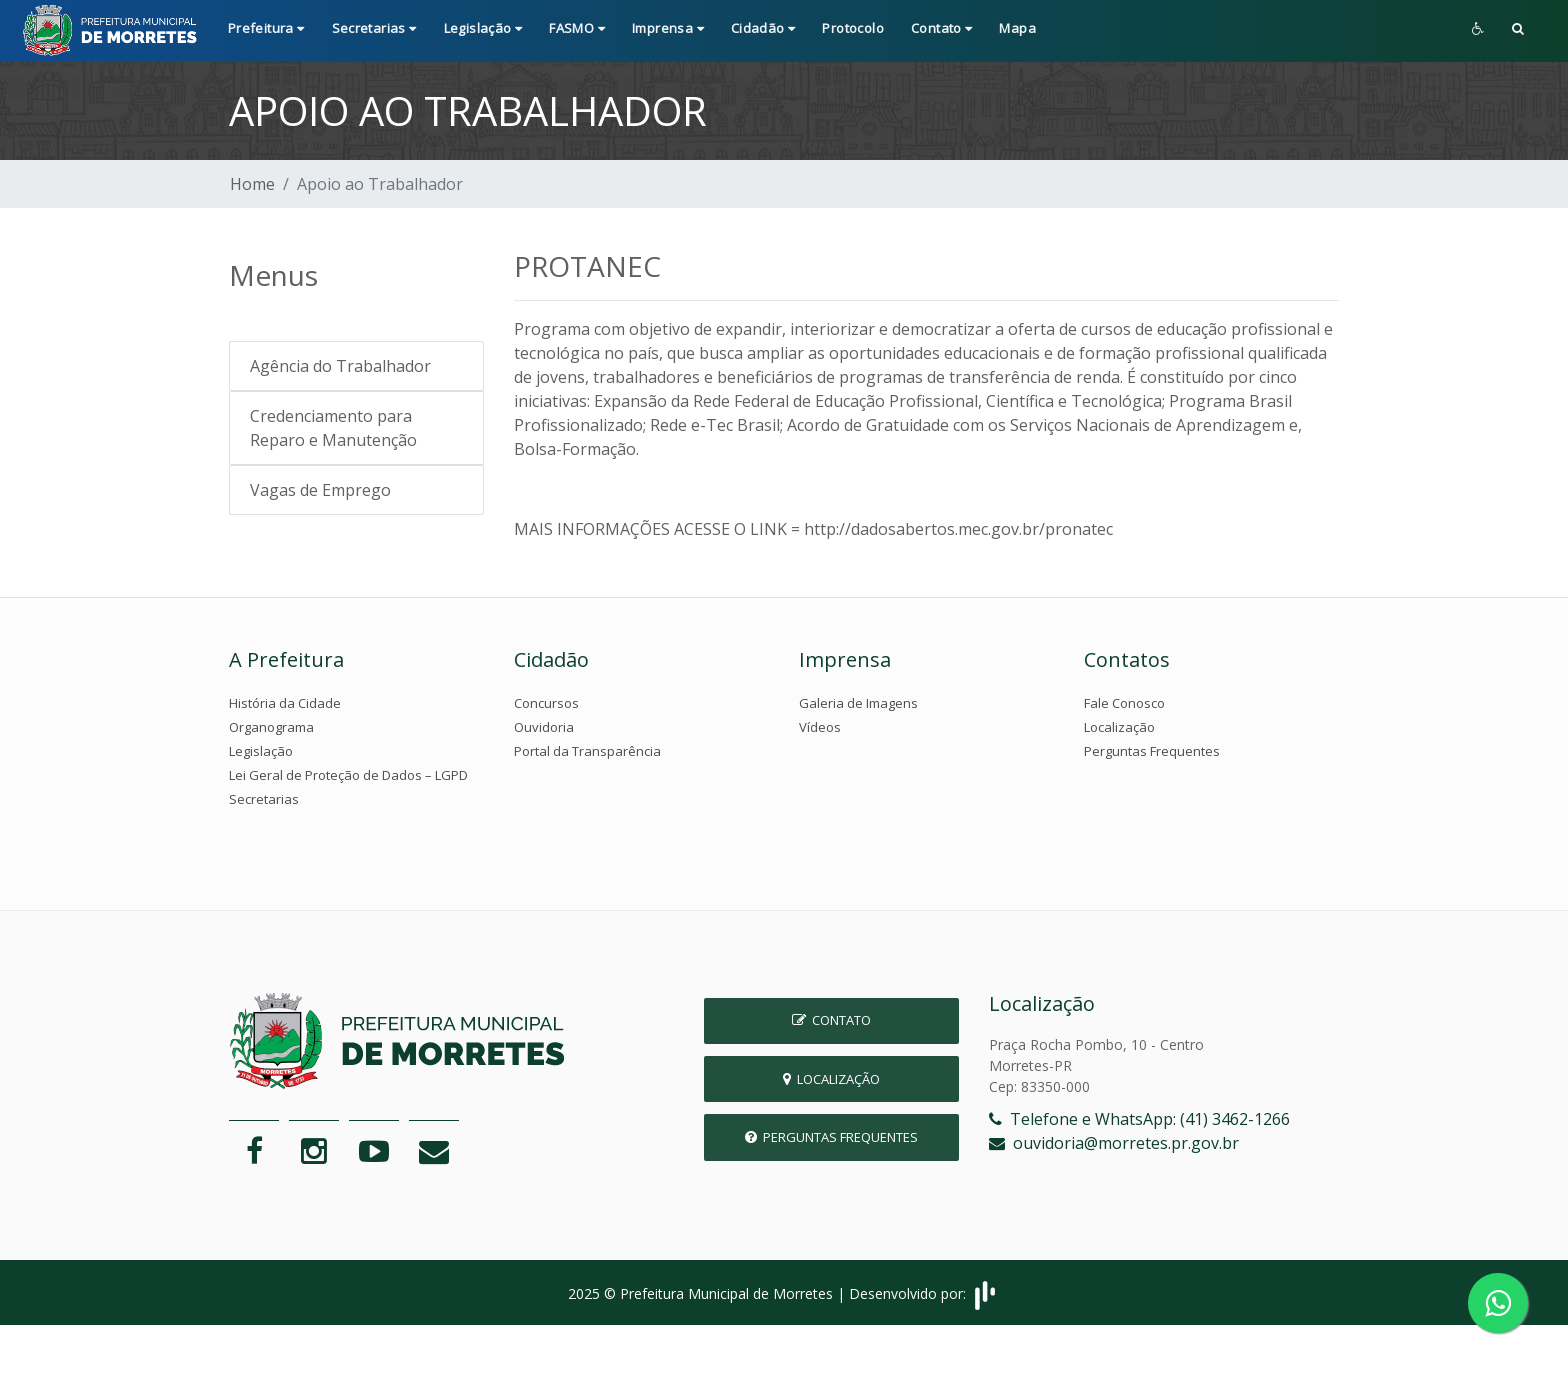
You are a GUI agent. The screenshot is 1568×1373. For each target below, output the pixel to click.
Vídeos (820, 727)
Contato (831, 1020)
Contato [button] (942, 28)
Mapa (1017, 28)
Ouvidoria (544, 727)
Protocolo (853, 28)
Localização (1119, 727)
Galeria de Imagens (858, 703)
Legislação (261, 751)
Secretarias (264, 799)
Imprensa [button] (668, 28)
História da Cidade (285, 703)
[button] (1518, 30)
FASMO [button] (577, 28)
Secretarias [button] (374, 28)
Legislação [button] (483, 28)
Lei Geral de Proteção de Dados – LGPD (348, 775)
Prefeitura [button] (266, 28)
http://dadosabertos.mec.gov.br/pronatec (958, 529)
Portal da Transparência (587, 751)
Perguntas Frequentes (1152, 751)
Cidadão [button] (763, 28)
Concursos (546, 703)
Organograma (271, 727)
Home (252, 184)
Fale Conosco (1124, 703)
